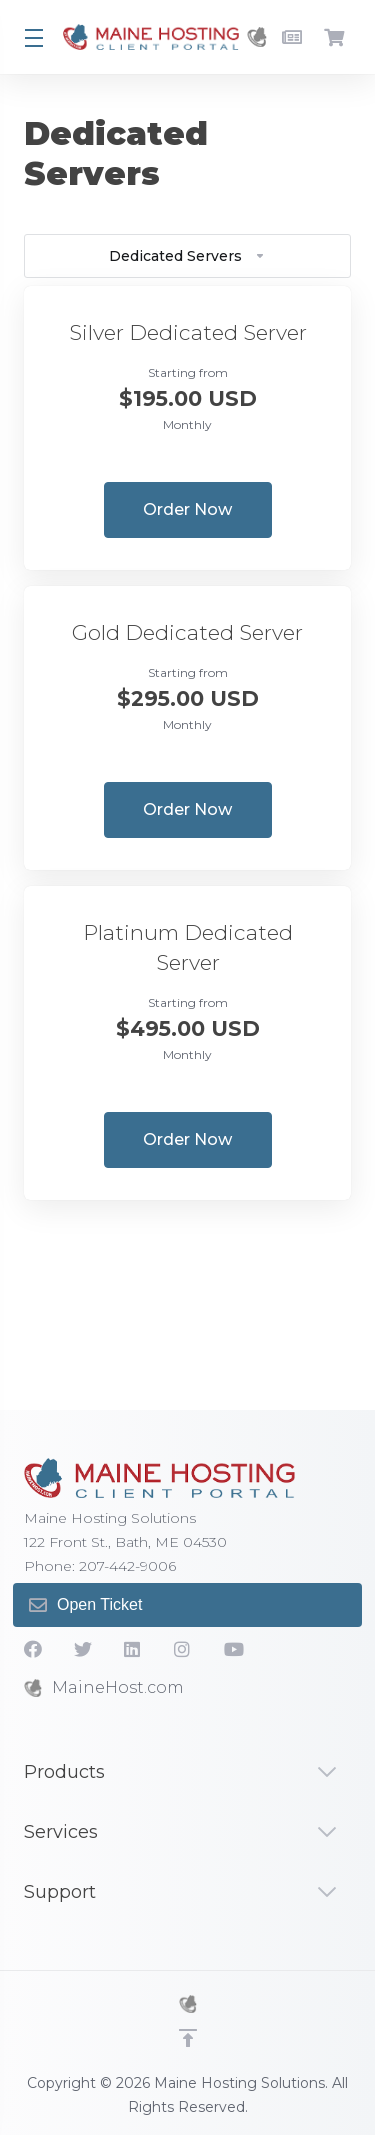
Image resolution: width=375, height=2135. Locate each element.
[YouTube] (233, 1649)
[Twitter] (83, 1649)
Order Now (187, 509)
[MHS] (188, 2004)
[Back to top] (188, 2038)
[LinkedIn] (133, 1649)
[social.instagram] (183, 1649)
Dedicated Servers (187, 256)
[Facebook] (33, 1649)
